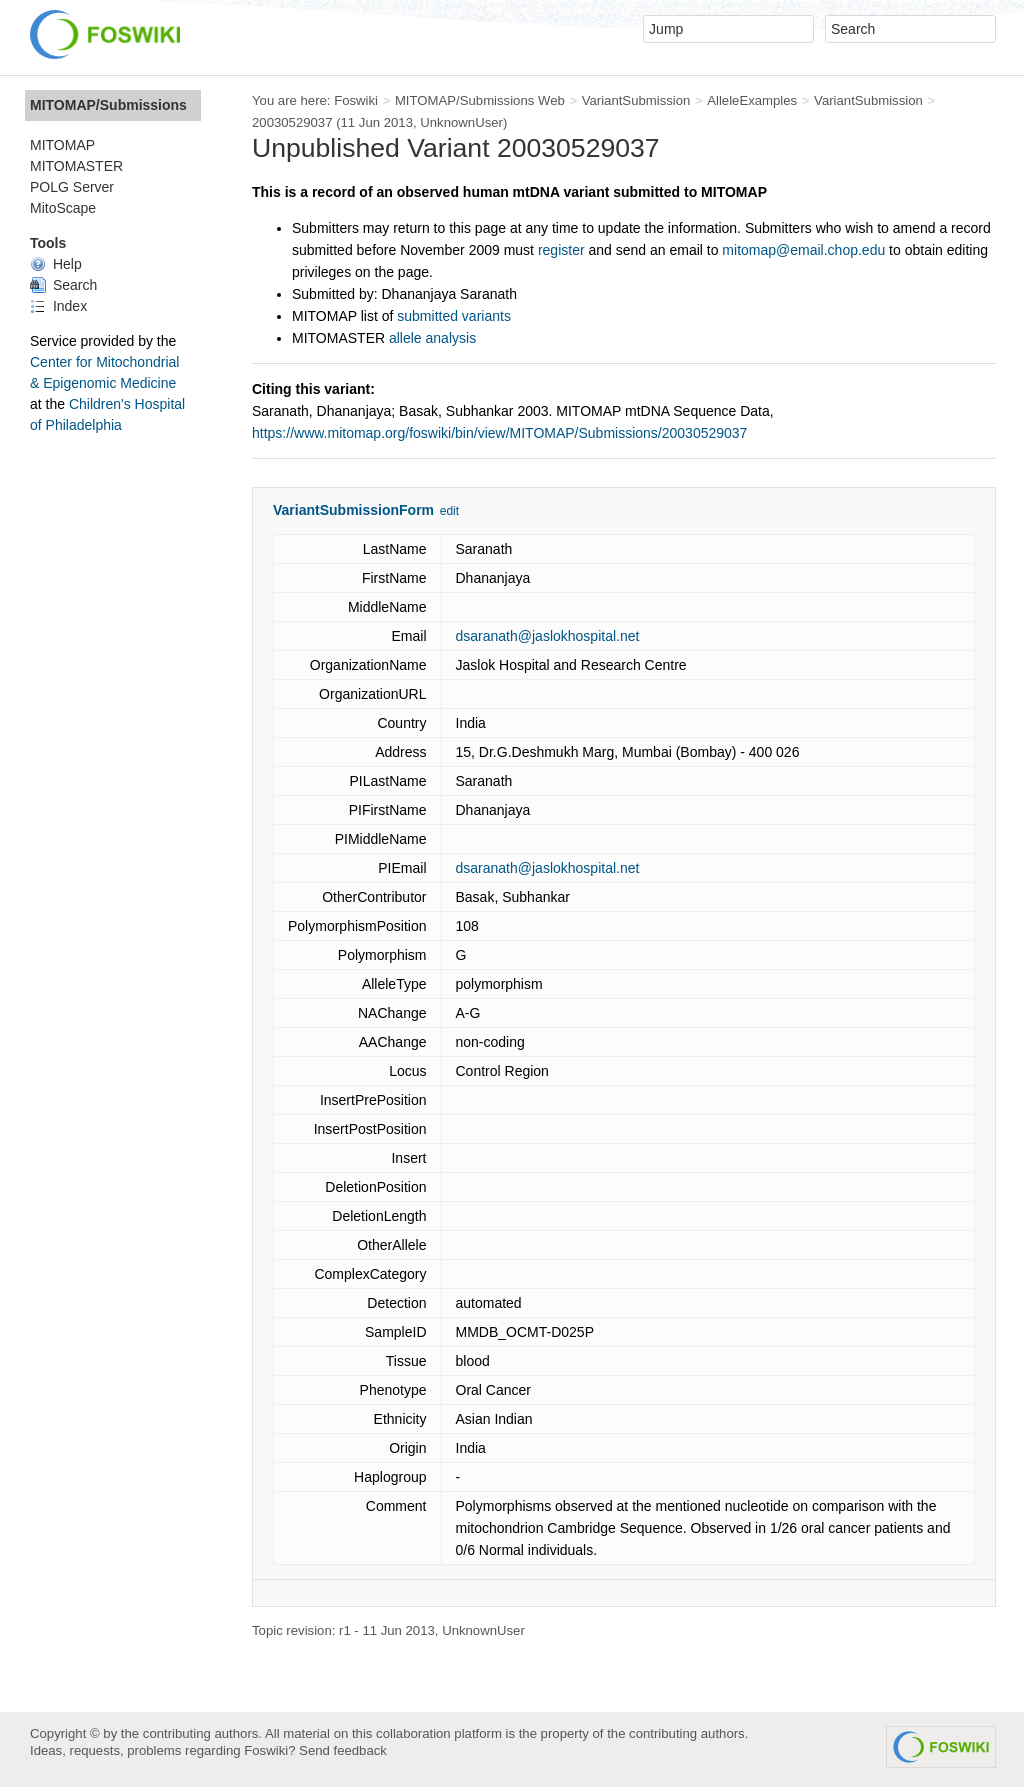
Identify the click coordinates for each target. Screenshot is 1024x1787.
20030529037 (292, 122)
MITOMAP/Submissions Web (480, 100)
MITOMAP (62, 145)
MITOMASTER (76, 166)
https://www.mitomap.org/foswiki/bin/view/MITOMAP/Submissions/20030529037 (499, 433)
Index (58, 306)
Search (63, 285)
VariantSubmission (636, 100)
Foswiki (356, 100)
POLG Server (72, 187)
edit (449, 511)
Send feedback (343, 1750)
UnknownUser (461, 122)
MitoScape (63, 208)
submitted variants (454, 316)
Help (56, 264)
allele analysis (432, 338)
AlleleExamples (752, 100)
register (561, 250)
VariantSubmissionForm (353, 510)
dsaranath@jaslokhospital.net (548, 636)
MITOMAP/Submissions (108, 105)
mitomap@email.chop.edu (803, 250)
